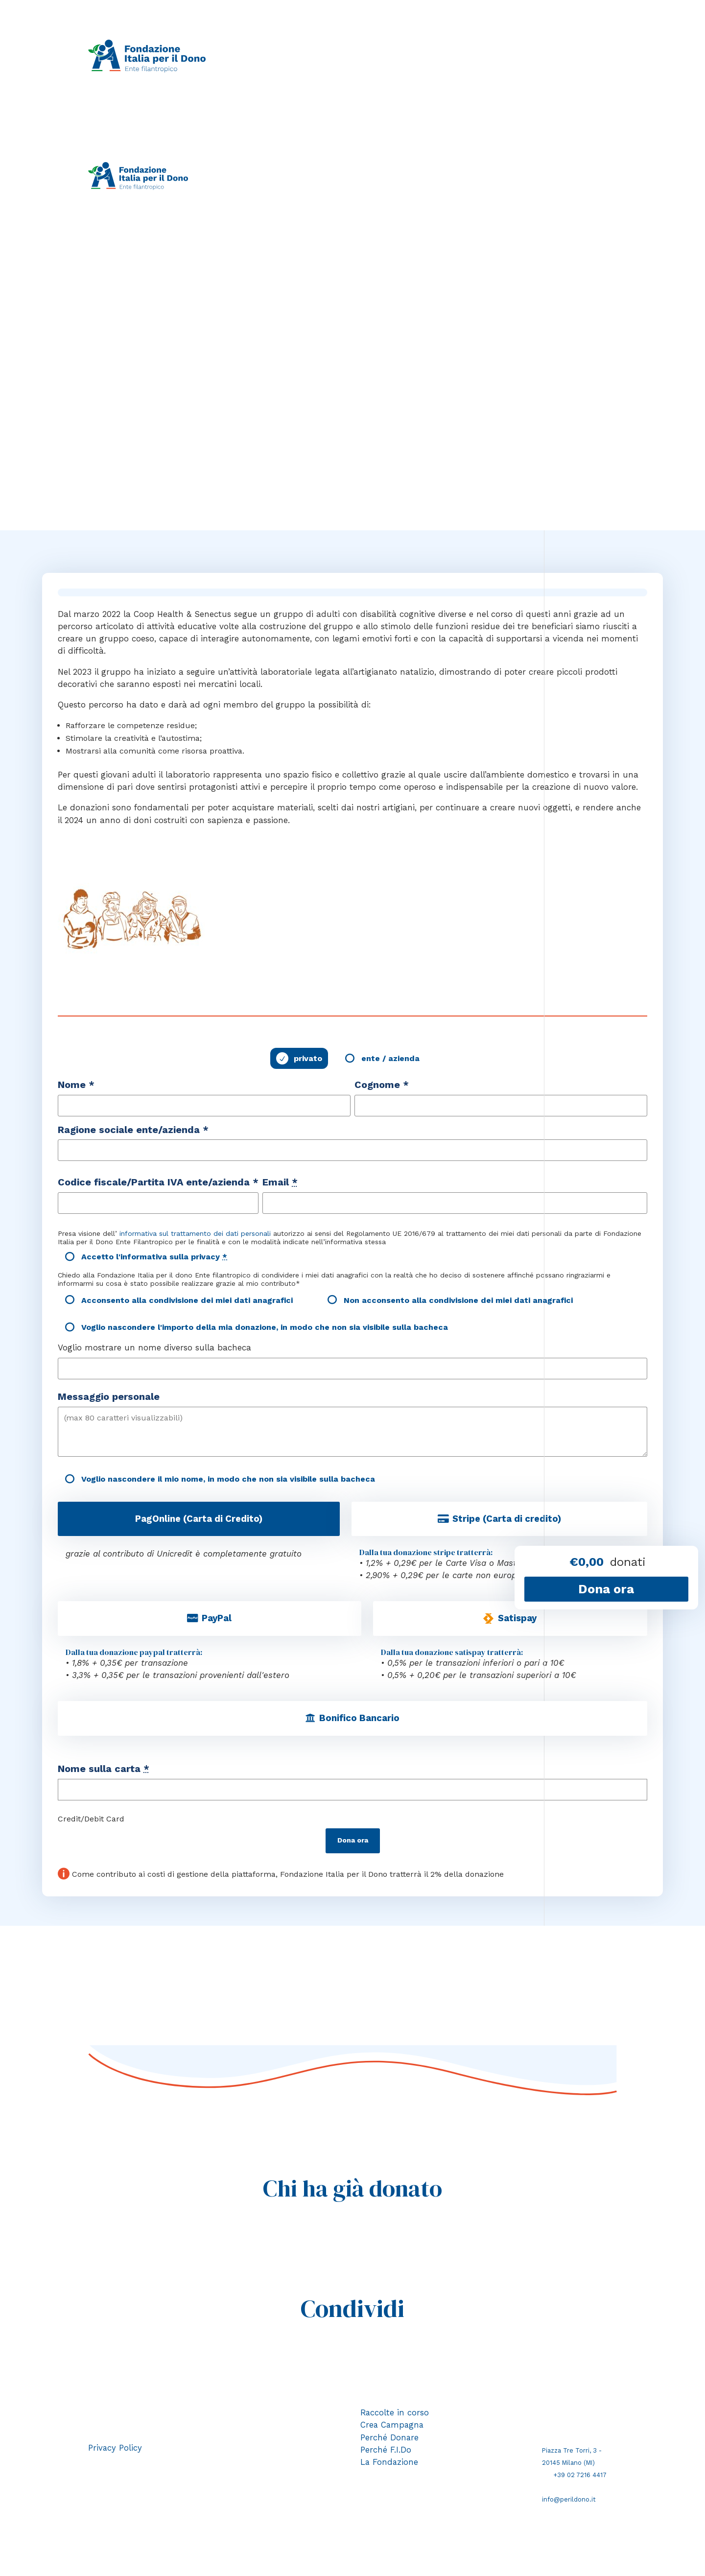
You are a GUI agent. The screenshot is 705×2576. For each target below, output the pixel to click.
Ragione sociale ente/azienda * (133, 1130)
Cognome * (381, 1085)
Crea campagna (349, 55)
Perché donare (408, 55)
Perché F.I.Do (464, 55)
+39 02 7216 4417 (580, 2478)
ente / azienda (390, 1059)
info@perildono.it (569, 2503)
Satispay (517, 1621)
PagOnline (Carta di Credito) (199, 1520)
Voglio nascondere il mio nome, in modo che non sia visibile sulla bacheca (228, 1480)
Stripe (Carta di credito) (506, 1520)
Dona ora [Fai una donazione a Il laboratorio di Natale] (606, 1589)
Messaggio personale (109, 1398)
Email (280, 1183)
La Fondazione (519, 55)
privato (308, 1059)
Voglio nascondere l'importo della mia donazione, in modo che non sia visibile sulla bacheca (264, 1328)
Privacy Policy (115, 2451)
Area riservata (263, 188)
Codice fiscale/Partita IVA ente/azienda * (158, 1183)
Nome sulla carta (103, 1772)
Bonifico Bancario (359, 1721)
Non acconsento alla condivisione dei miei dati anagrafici (458, 1301)
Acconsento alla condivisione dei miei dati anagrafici (187, 1301)
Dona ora (353, 1844)
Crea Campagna (392, 2429)
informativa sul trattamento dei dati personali (195, 1235)
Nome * (76, 1085)
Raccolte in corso (284, 55)
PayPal (217, 1621)
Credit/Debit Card (91, 1822)
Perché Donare (389, 2441)
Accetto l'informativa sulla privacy (154, 1258)
